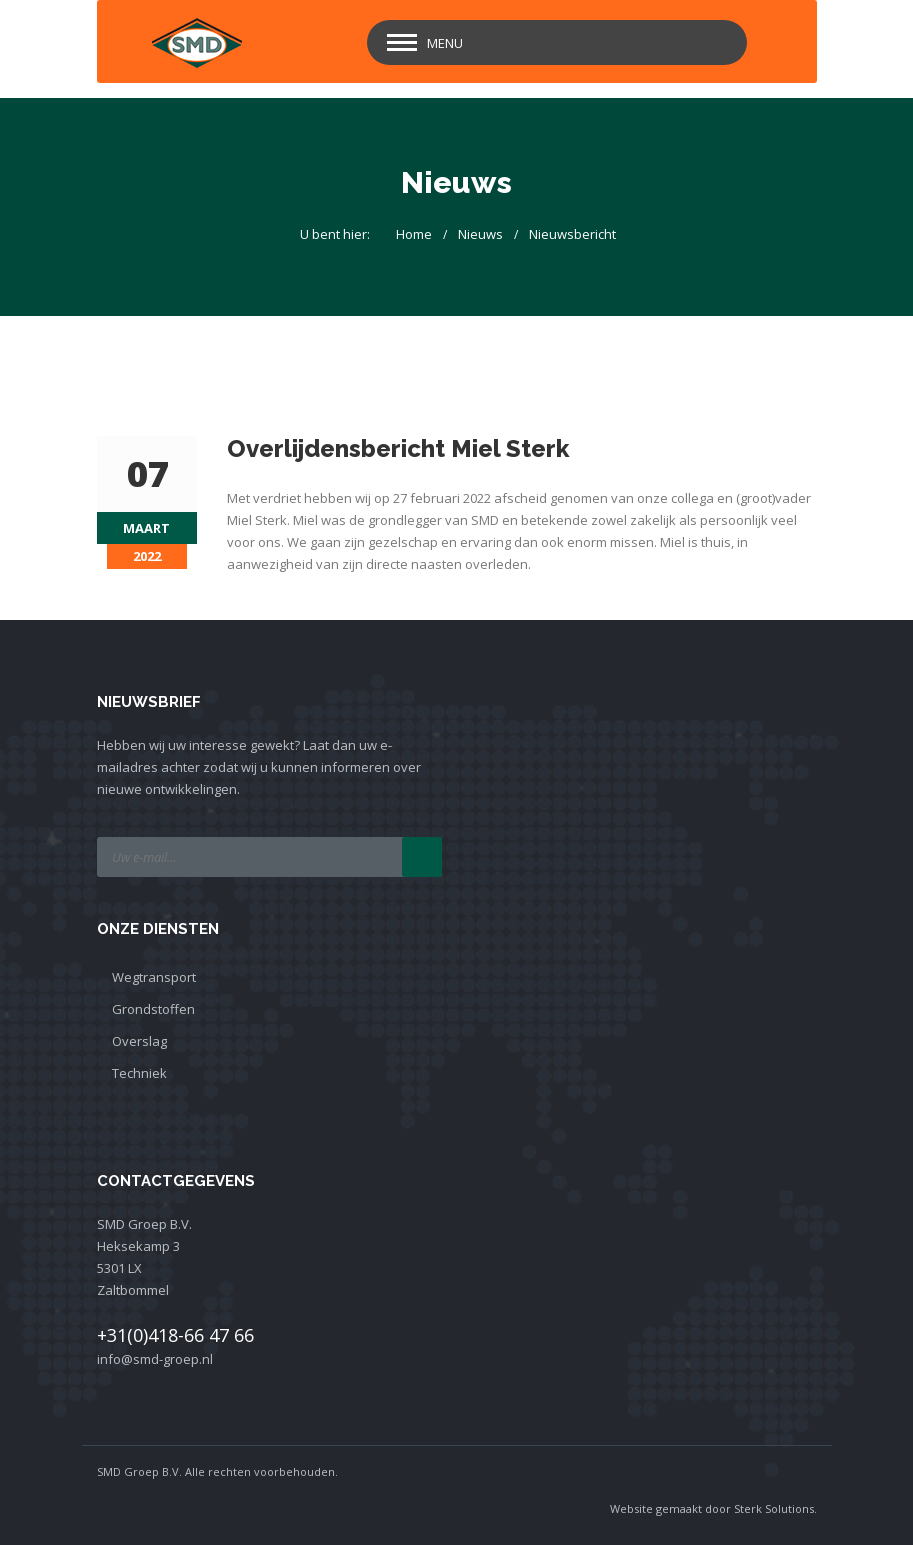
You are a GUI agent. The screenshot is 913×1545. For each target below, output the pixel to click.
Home (414, 234)
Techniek (139, 1073)
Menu (445, 43)
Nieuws (480, 234)
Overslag (139, 1041)
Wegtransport (154, 977)
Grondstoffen (153, 1009)
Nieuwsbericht (572, 234)
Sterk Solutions (774, 1508)
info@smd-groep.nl (155, 1359)
